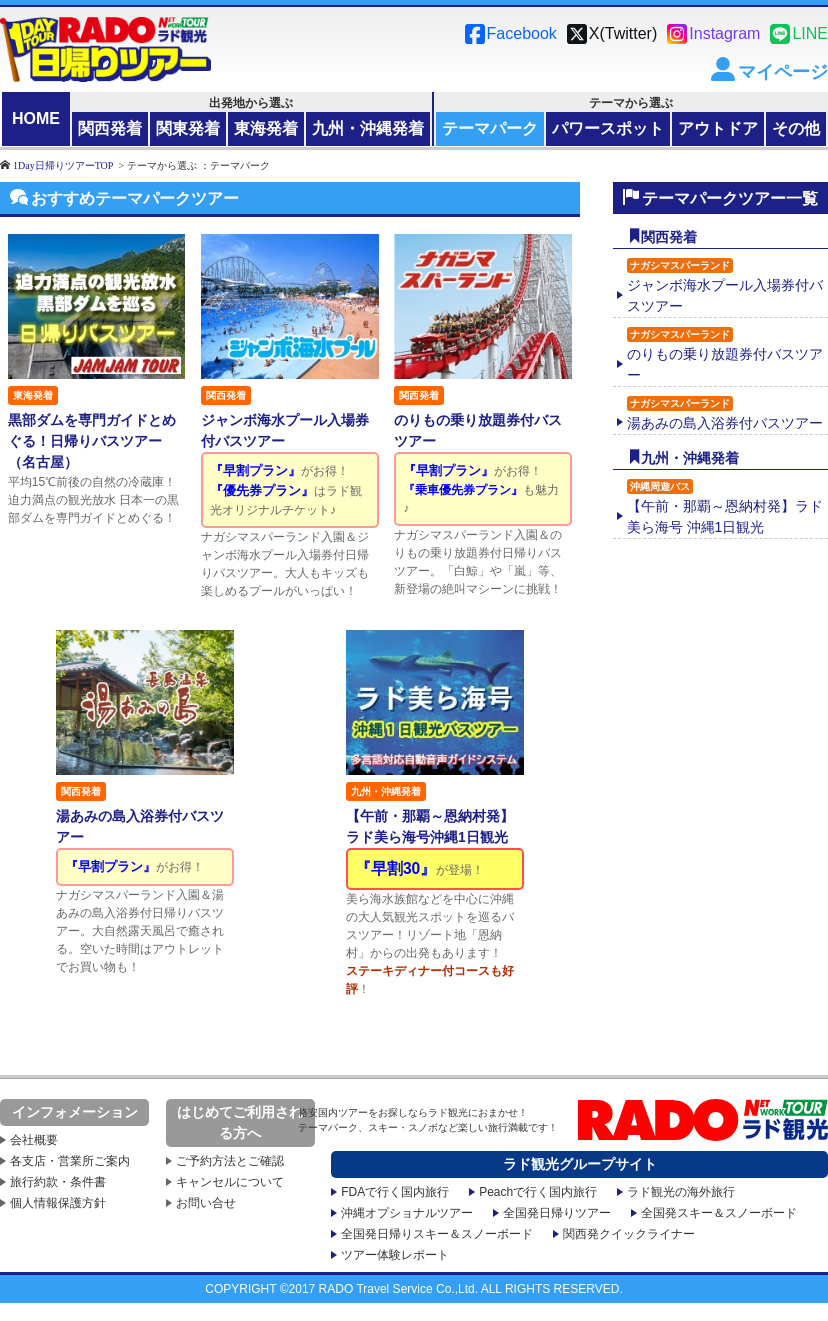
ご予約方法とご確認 (230, 1155)
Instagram (724, 33)
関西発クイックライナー (629, 1228)
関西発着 (110, 128)
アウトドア (718, 128)
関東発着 (188, 128)
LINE (810, 33)
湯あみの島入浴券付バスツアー (725, 413)
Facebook (522, 33)
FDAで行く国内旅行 (395, 1186)
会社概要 (34, 1134)
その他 (796, 128)
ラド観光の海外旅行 (681, 1186)
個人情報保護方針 (58, 1197)
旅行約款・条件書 (58, 1176)
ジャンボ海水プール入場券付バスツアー (725, 286)
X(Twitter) (623, 33)
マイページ (783, 72)
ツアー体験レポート (395, 1249)
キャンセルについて (230, 1176)
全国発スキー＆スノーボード (719, 1207)
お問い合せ (206, 1197)
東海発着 (266, 128)
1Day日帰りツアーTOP (63, 165)
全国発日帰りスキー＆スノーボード (437, 1228)
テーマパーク (490, 128)
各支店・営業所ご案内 (70, 1155)
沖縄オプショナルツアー (407, 1207)
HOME (36, 118)
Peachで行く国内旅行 (538, 1186)
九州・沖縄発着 (368, 128)
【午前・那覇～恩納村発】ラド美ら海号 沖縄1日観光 (725, 507)
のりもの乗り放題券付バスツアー (725, 355)
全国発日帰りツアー (557, 1207)
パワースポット (608, 128)
